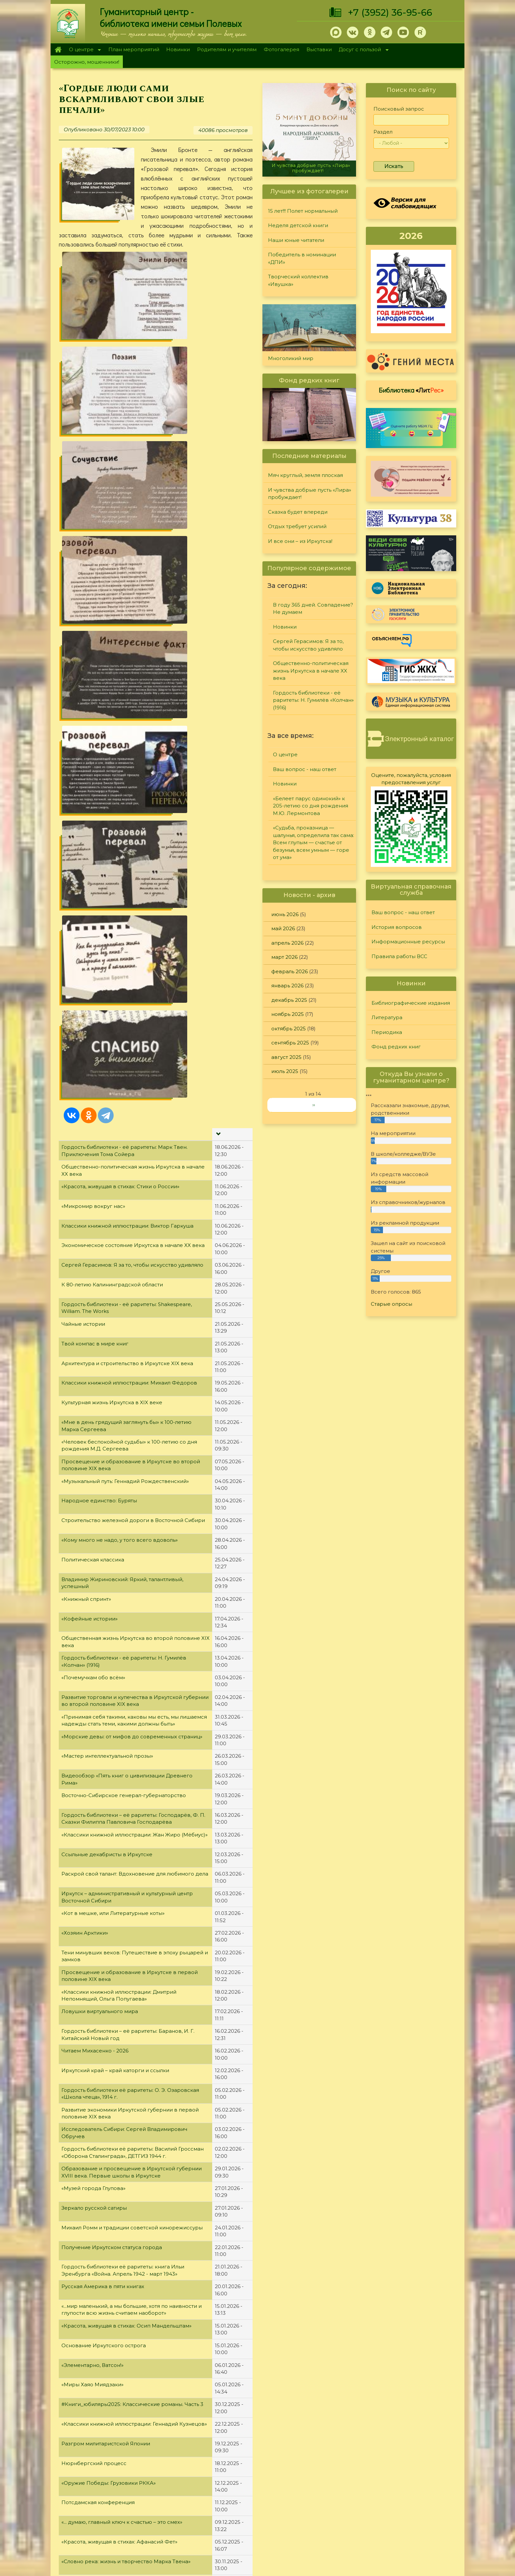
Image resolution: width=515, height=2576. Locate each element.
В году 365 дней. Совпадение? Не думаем (313, 608)
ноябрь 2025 (287, 1014)
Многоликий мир (290, 358)
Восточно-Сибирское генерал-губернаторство (123, 1085)
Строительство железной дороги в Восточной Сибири (133, 809)
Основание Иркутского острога (103, 1634)
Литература (386, 1017)
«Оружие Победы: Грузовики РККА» (108, 1772)
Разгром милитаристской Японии (105, 1733)
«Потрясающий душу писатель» (102, 2302)
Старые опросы (391, 1304)
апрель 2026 (287, 943)
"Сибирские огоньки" (332, 2452)
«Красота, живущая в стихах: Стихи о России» (120, 476)
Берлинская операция (91, 2106)
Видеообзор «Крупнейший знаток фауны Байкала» (128, 1968)
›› (313, 1105)
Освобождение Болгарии (95, 2381)
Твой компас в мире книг (94, 633)
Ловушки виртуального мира (99, 1301)
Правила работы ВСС (399, 956)
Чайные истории (83, 613)
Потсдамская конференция (98, 1792)
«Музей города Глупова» (93, 1477)
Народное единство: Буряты (99, 790)
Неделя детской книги (298, 225)
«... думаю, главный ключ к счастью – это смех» (121, 1811)
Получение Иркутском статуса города (111, 1536)
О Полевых (162, 2468)
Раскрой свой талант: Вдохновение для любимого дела (134, 1163)
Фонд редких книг (396, 1046)
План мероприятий (133, 49)
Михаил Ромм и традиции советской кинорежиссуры (132, 1516)
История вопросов (396, 927)
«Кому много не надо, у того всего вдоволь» (119, 829)
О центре (83, 50)
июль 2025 (284, 1071)
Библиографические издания (410, 1003)
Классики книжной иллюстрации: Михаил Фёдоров (129, 672)
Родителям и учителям (227, 49)
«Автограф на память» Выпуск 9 (102, 2224)
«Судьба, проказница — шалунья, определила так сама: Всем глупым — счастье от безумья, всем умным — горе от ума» (313, 842)
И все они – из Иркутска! (300, 541)
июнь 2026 (285, 914)
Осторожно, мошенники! (86, 62)
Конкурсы (317, 2460)
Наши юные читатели (296, 240)
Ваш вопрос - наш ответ (304, 769)
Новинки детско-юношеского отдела (111, 2342)
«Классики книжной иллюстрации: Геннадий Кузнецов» (134, 1713)
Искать (393, 166)
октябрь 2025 (288, 1028)
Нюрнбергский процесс (93, 1753)
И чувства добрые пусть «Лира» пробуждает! (311, 167)
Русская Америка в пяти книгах (102, 1576)
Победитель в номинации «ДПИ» (302, 258)
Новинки (178, 49)
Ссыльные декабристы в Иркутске (106, 1143)
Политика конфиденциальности (406, 2504)
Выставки (319, 49)
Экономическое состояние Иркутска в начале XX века (133, 534)
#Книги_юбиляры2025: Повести (103, 2361)
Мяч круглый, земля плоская (305, 475)
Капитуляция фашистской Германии (108, 2027)
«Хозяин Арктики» (84, 1222)
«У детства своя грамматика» (99, 2086)
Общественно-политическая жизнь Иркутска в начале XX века (310, 670)
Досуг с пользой (362, 50)
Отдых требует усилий (297, 526)
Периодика (386, 1032)
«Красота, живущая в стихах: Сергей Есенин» (120, 2184)
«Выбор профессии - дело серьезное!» (112, 2165)
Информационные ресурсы (408, 941)
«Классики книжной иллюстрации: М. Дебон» (120, 2067)
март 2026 (284, 957)
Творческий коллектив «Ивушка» (298, 280)
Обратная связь (384, 2515)
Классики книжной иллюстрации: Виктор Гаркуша (127, 515)
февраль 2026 (289, 971)
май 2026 (283, 928)
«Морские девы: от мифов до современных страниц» (131, 1025)
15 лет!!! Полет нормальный (303, 211)
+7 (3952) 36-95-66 (390, 12)
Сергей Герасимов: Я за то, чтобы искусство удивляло (132, 554)
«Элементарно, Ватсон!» (92, 1654)
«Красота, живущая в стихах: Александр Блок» (121, 1890)
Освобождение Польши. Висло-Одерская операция (130, 2263)
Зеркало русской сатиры (94, 1497)
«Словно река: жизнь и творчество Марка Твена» (125, 1851)
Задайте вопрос (406, 2452)
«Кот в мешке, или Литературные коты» (113, 1202)
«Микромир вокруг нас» (93, 495)
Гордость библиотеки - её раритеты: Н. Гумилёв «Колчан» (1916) (313, 700)
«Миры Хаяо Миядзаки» (92, 1674)
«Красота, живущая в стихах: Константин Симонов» (128, 1909)
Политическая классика (92, 849)
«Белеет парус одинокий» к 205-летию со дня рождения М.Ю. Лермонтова (310, 805)
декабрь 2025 (289, 1000)
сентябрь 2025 (290, 1043)
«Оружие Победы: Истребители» (104, 2126)
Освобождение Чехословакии (101, 2008)
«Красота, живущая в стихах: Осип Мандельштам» (126, 1615)
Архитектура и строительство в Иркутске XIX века (127, 652)
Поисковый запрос (398, 109)
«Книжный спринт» (86, 888)
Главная (58, 49)
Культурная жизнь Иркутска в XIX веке (111, 692)
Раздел (382, 132)
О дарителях (164, 2477)
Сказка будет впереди (297, 512)
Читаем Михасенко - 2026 (94, 1340)
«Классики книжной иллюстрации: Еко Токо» (119, 1929)
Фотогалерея (281, 49)
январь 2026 (287, 985)
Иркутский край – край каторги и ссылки (115, 1360)
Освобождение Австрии (93, 2204)
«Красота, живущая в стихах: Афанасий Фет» (119, 1831)
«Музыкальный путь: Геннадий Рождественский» (125, 770)
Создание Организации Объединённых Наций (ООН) (131, 1949)
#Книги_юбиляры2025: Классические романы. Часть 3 (132, 1693)
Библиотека (411, 390)
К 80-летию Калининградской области (112, 574)
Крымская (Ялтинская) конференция (109, 2145)
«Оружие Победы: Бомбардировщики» (113, 1988)
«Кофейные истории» (89, 908)
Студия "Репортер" (328, 2477)
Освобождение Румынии (94, 2322)
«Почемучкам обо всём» (93, 967)
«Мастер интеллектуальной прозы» (107, 1045)
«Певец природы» (85, 2283)
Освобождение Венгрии (94, 2244)
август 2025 (286, 1057)
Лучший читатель (326, 2468)
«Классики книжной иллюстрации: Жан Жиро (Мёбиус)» (134, 1124)
